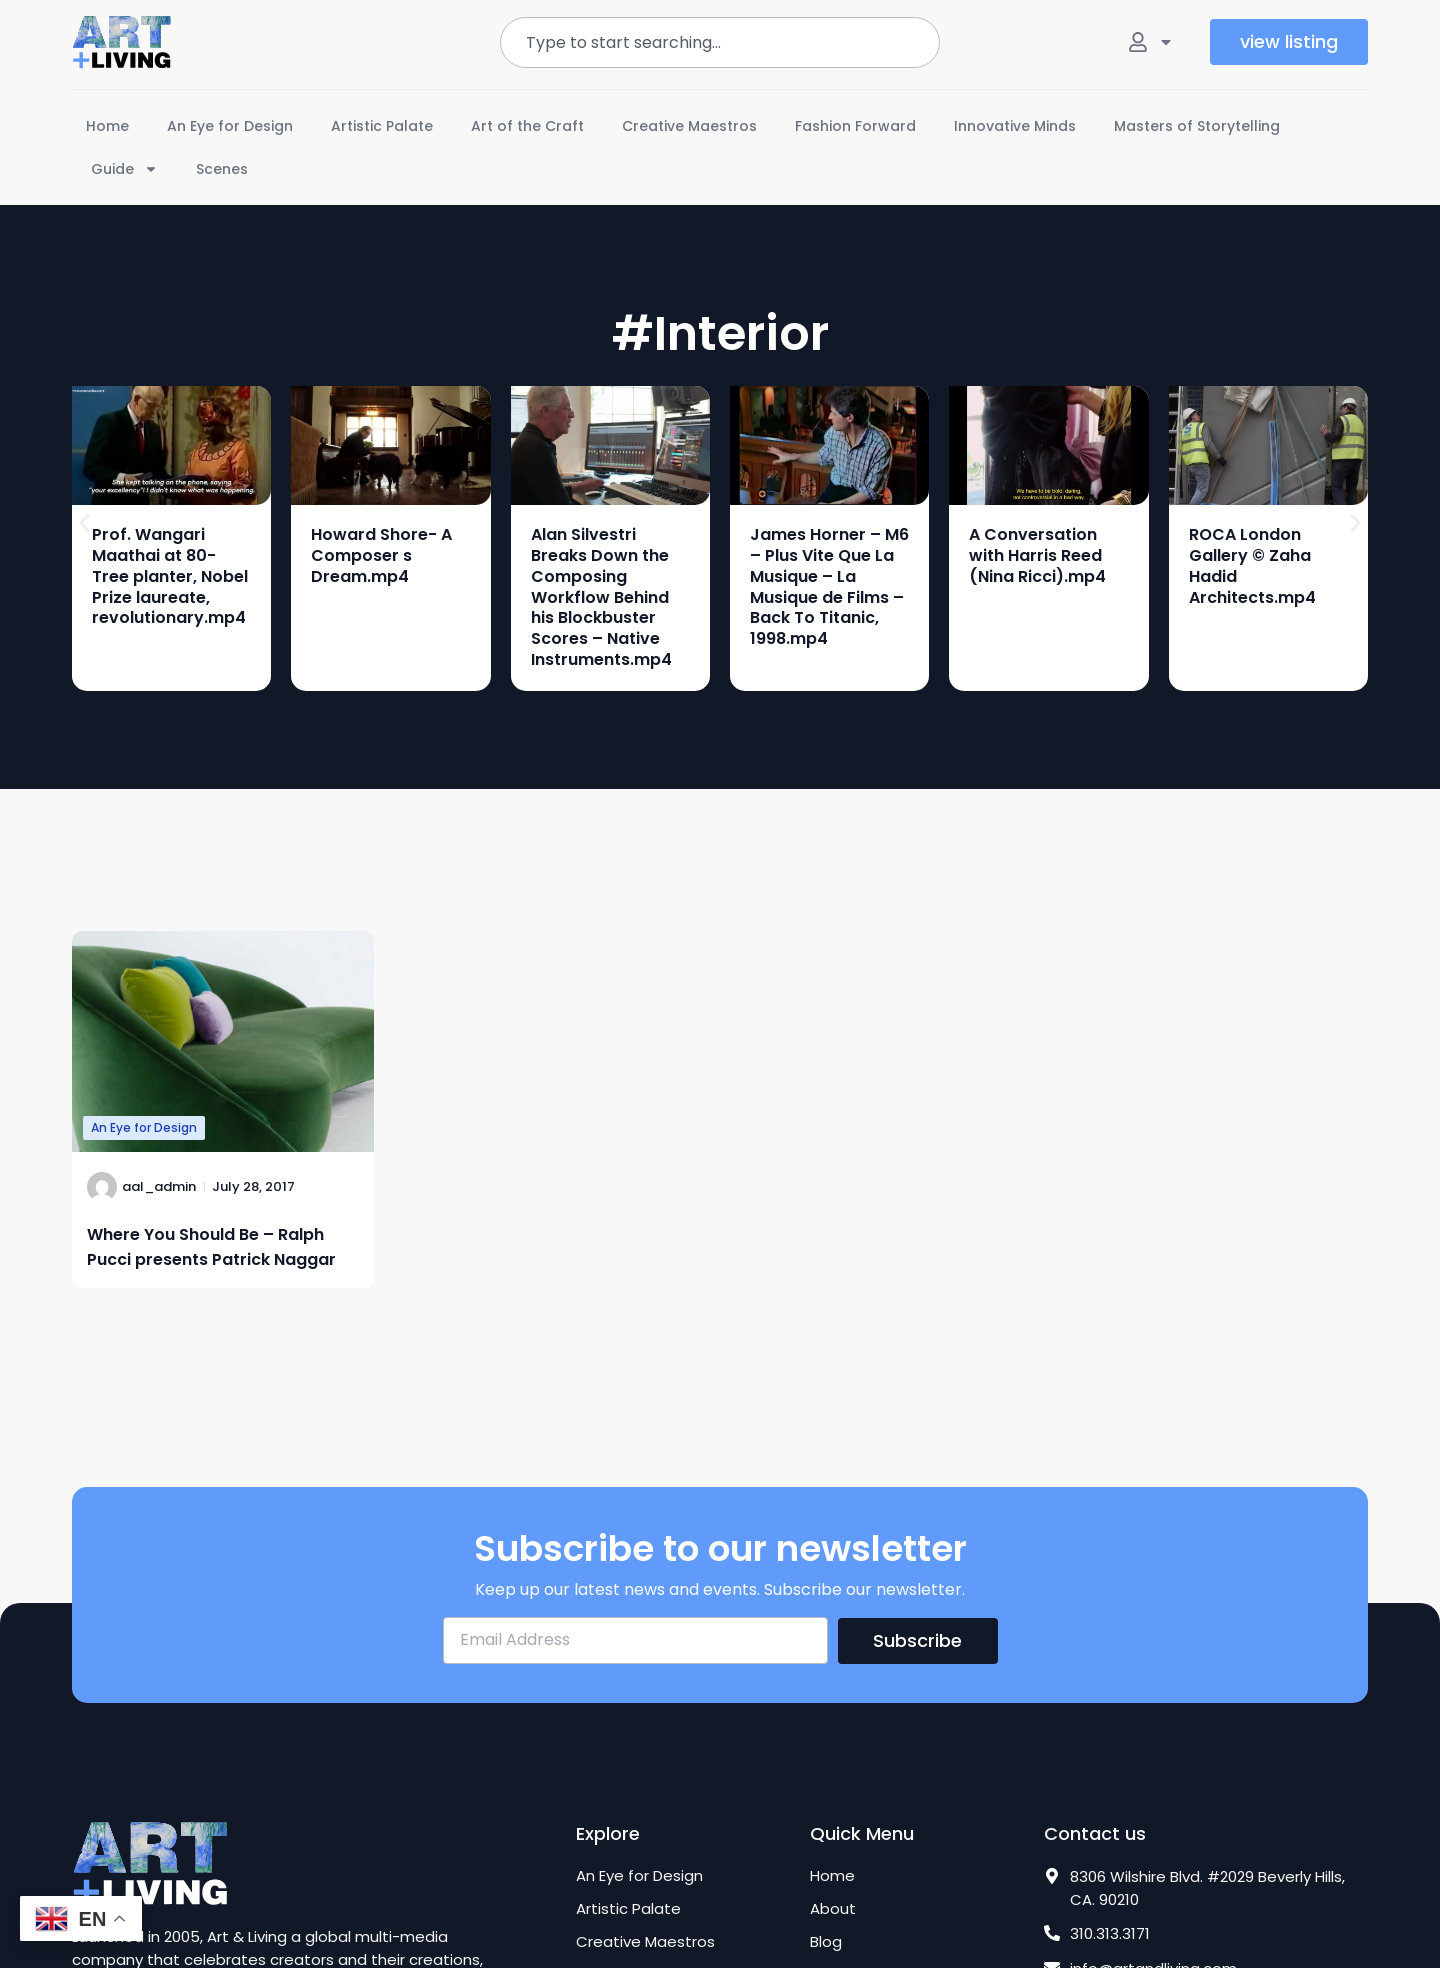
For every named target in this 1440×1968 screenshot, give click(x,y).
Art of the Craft (527, 126)
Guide (124, 169)
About (833, 1909)
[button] (84, 523)
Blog (826, 1942)
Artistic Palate (382, 126)
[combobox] (720, 42)
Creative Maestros (689, 126)
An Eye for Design (230, 126)
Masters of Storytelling (1197, 126)
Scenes (222, 169)
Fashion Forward (855, 126)
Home (107, 126)
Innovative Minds (1015, 126)
